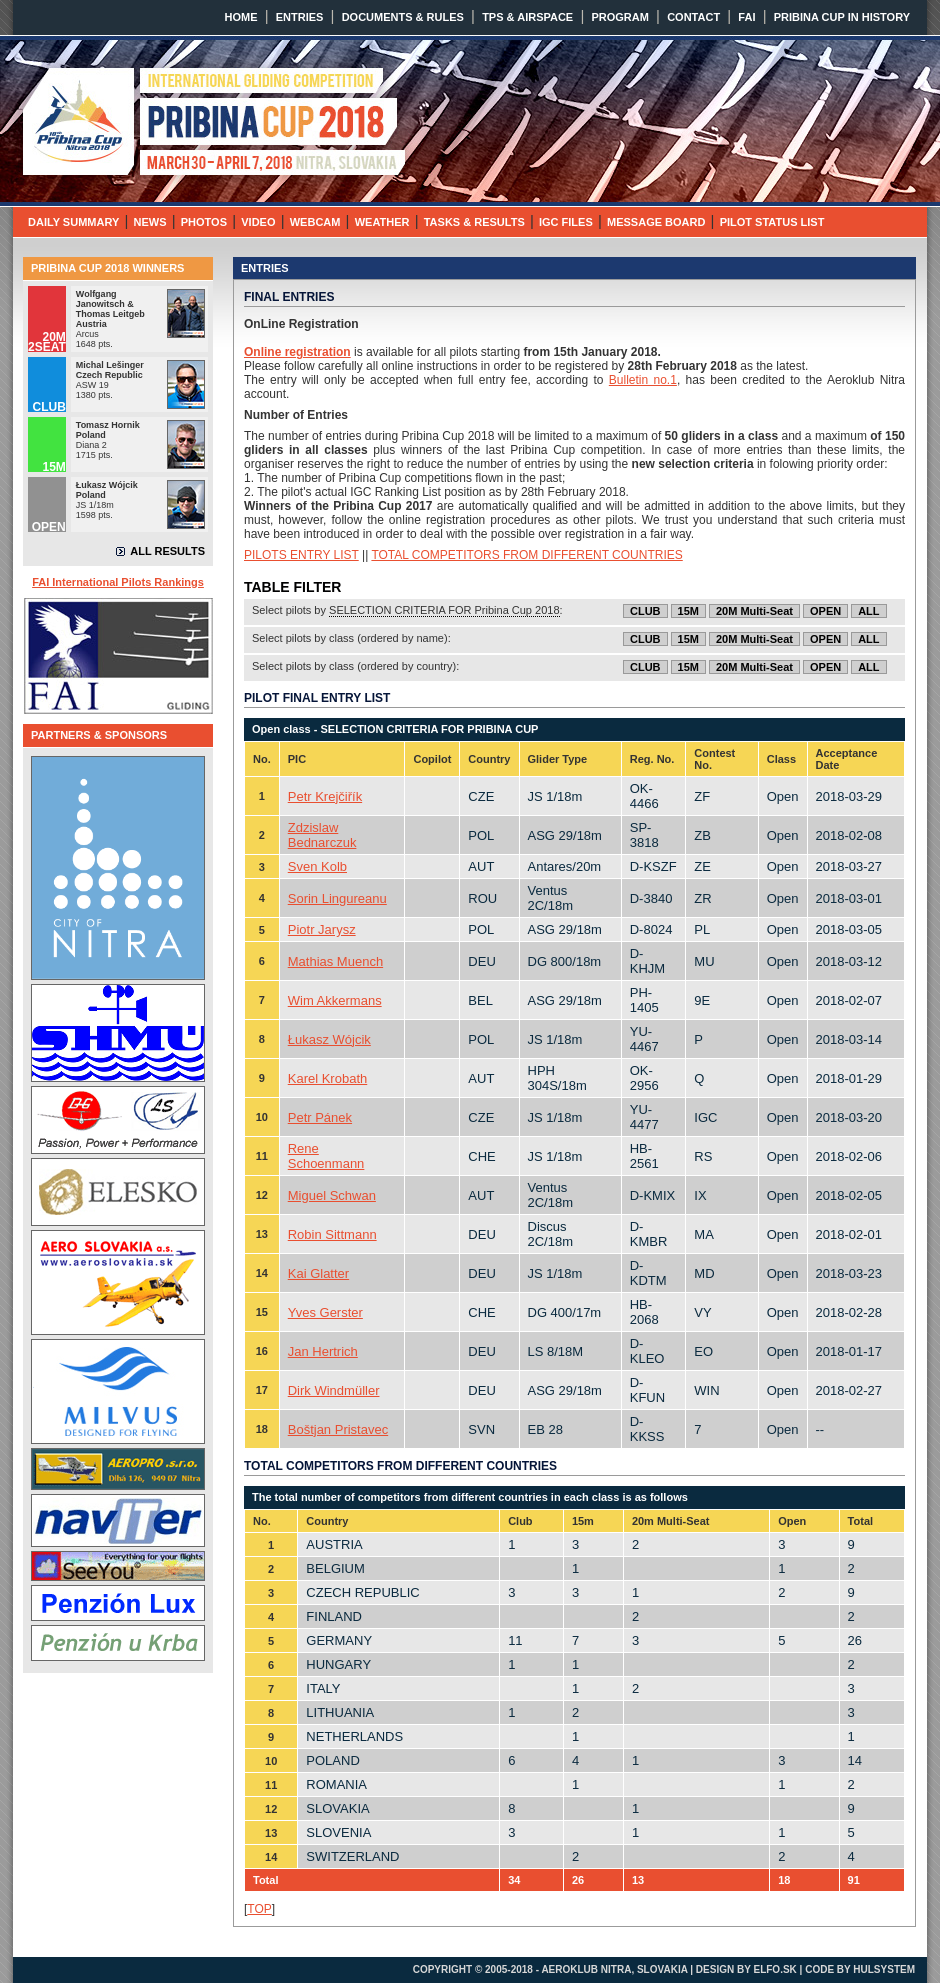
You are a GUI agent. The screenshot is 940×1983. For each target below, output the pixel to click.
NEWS (150, 222)
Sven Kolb (317, 866)
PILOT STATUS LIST (772, 222)
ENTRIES (300, 17)
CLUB (645, 611)
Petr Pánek (320, 1117)
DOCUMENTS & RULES (403, 17)
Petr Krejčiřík (325, 796)
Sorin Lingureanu (337, 898)
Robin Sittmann (332, 1234)
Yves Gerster (325, 1312)
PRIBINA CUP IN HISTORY (842, 17)
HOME (241, 17)
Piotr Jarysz (322, 929)
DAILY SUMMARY (73, 222)
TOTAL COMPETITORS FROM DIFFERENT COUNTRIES (526, 555)
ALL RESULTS (167, 551)
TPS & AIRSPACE (527, 17)
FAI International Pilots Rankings (118, 582)
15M (688, 611)
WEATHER (382, 222)
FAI (746, 17)
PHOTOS (204, 222)
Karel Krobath (328, 1078)
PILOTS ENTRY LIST (301, 555)
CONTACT (693, 17)
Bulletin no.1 (643, 380)
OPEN (825, 611)
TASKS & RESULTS (474, 222)
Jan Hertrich (323, 1351)
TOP (259, 1909)
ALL (868, 611)
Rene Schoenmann (326, 1156)
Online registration (297, 352)
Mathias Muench (335, 961)
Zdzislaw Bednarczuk (322, 835)
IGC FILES (566, 222)
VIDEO (258, 222)
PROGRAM (619, 17)
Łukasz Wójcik (329, 1039)
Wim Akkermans (335, 1000)
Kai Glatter (318, 1273)
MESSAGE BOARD (656, 222)
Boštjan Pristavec (338, 1429)
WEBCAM (315, 222)
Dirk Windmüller (334, 1390)
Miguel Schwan (332, 1195)
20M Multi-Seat (754, 611)
